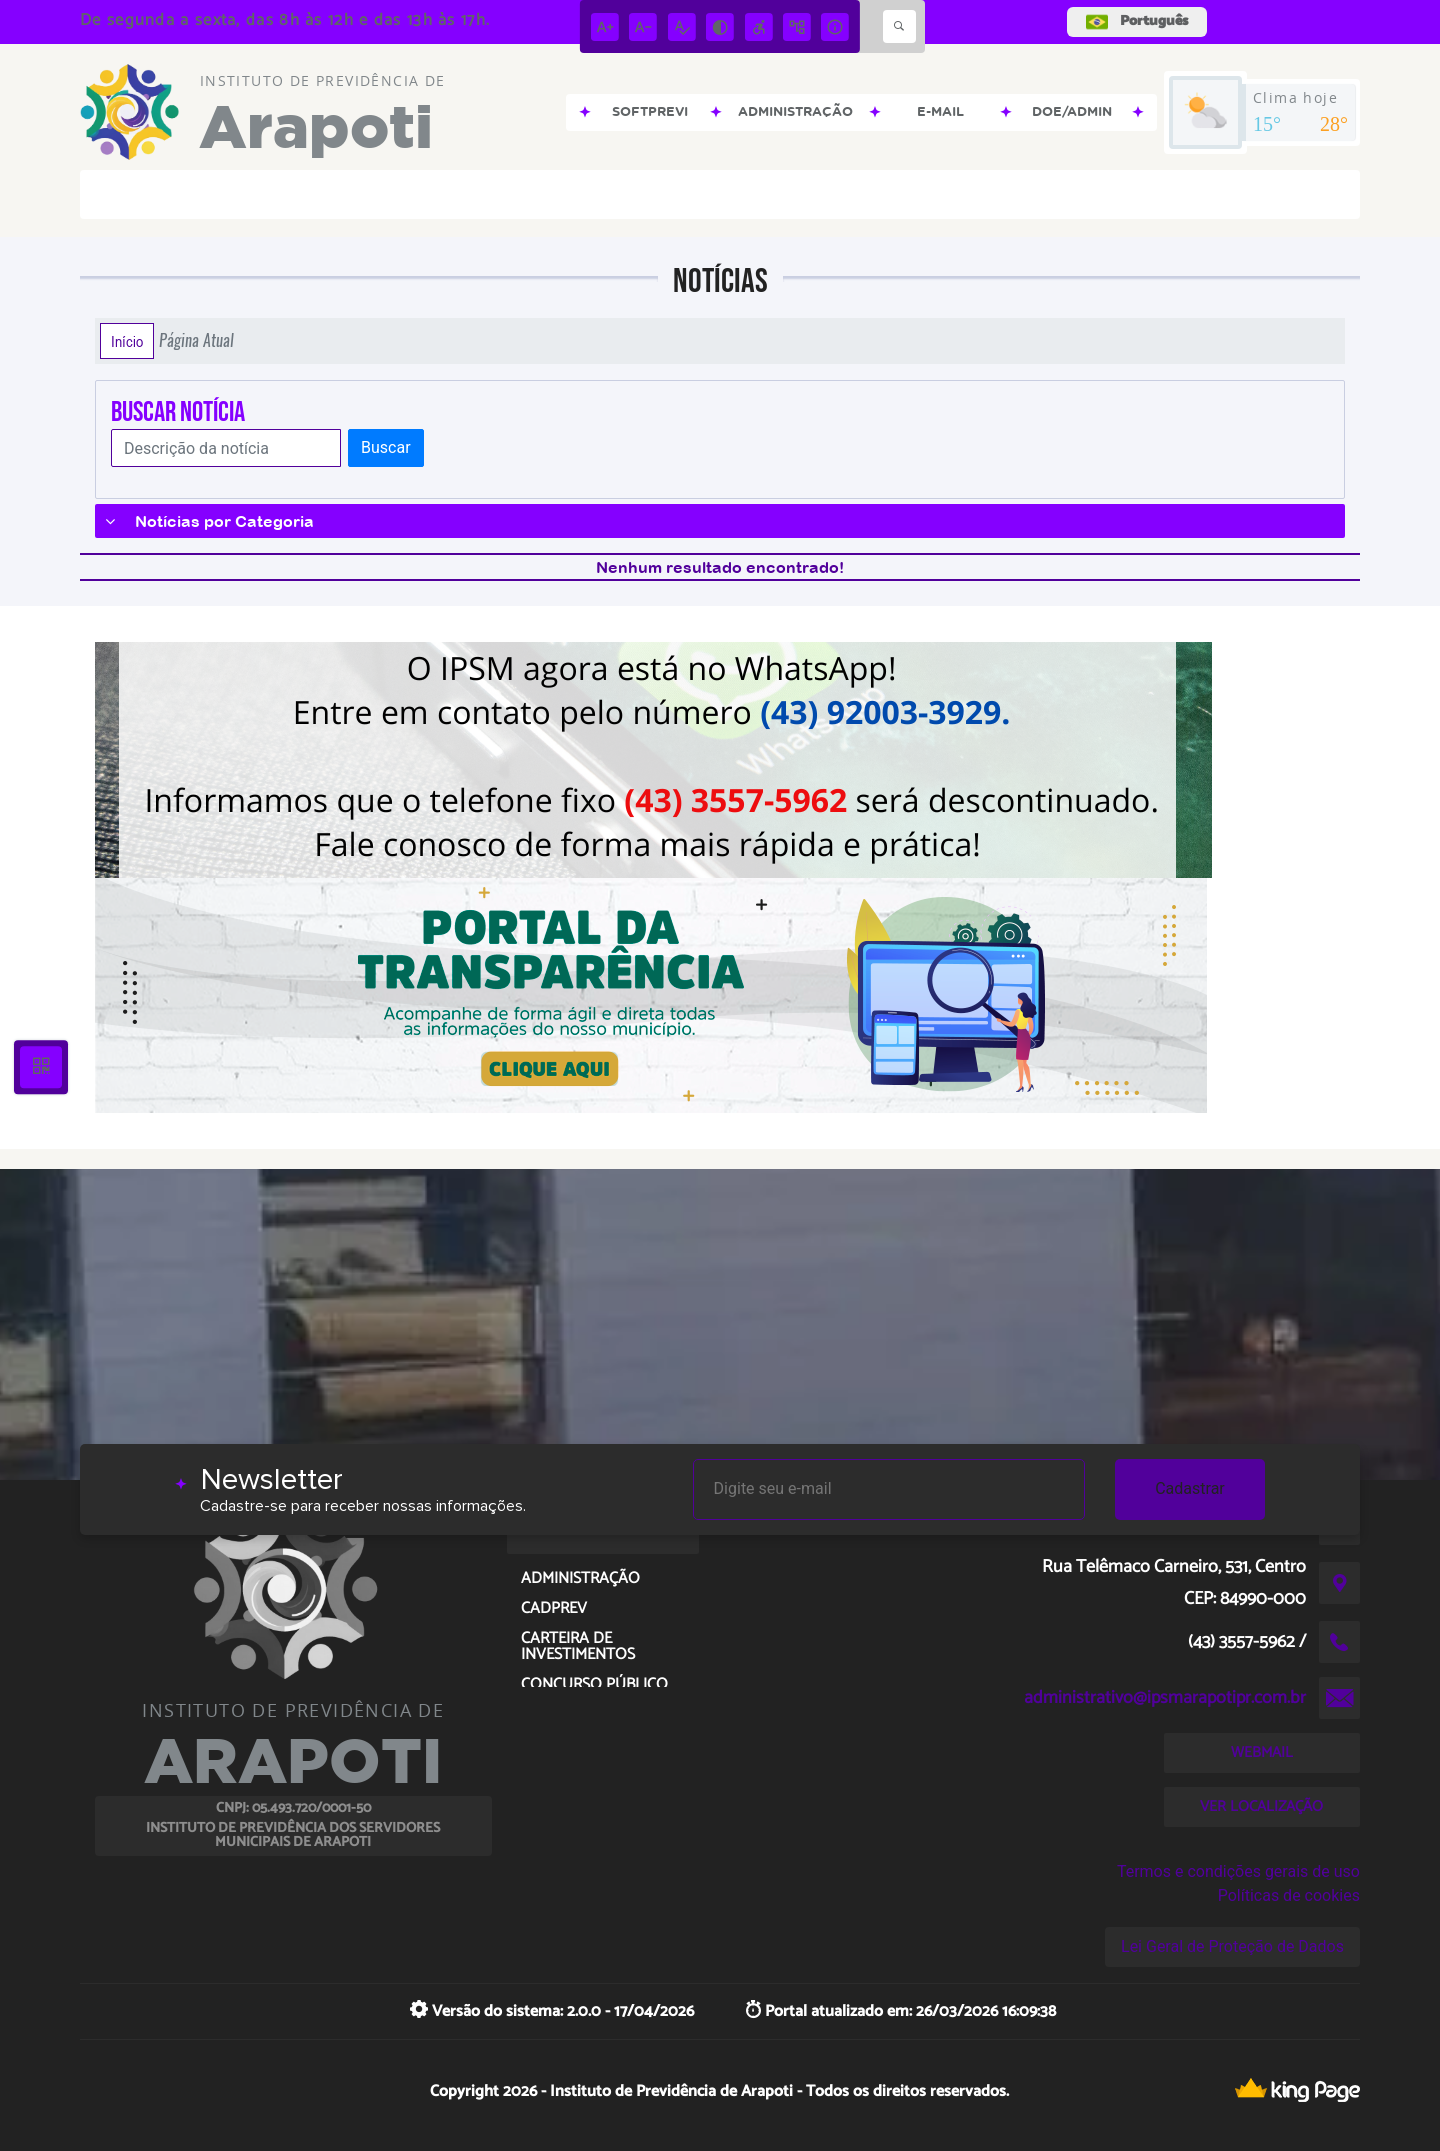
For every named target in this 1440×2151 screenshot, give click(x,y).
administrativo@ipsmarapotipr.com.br (1165, 1698)
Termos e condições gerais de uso (1238, 1871)
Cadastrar (1190, 1488)
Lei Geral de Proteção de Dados (1232, 1946)
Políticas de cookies (1289, 1895)
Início (127, 341)
